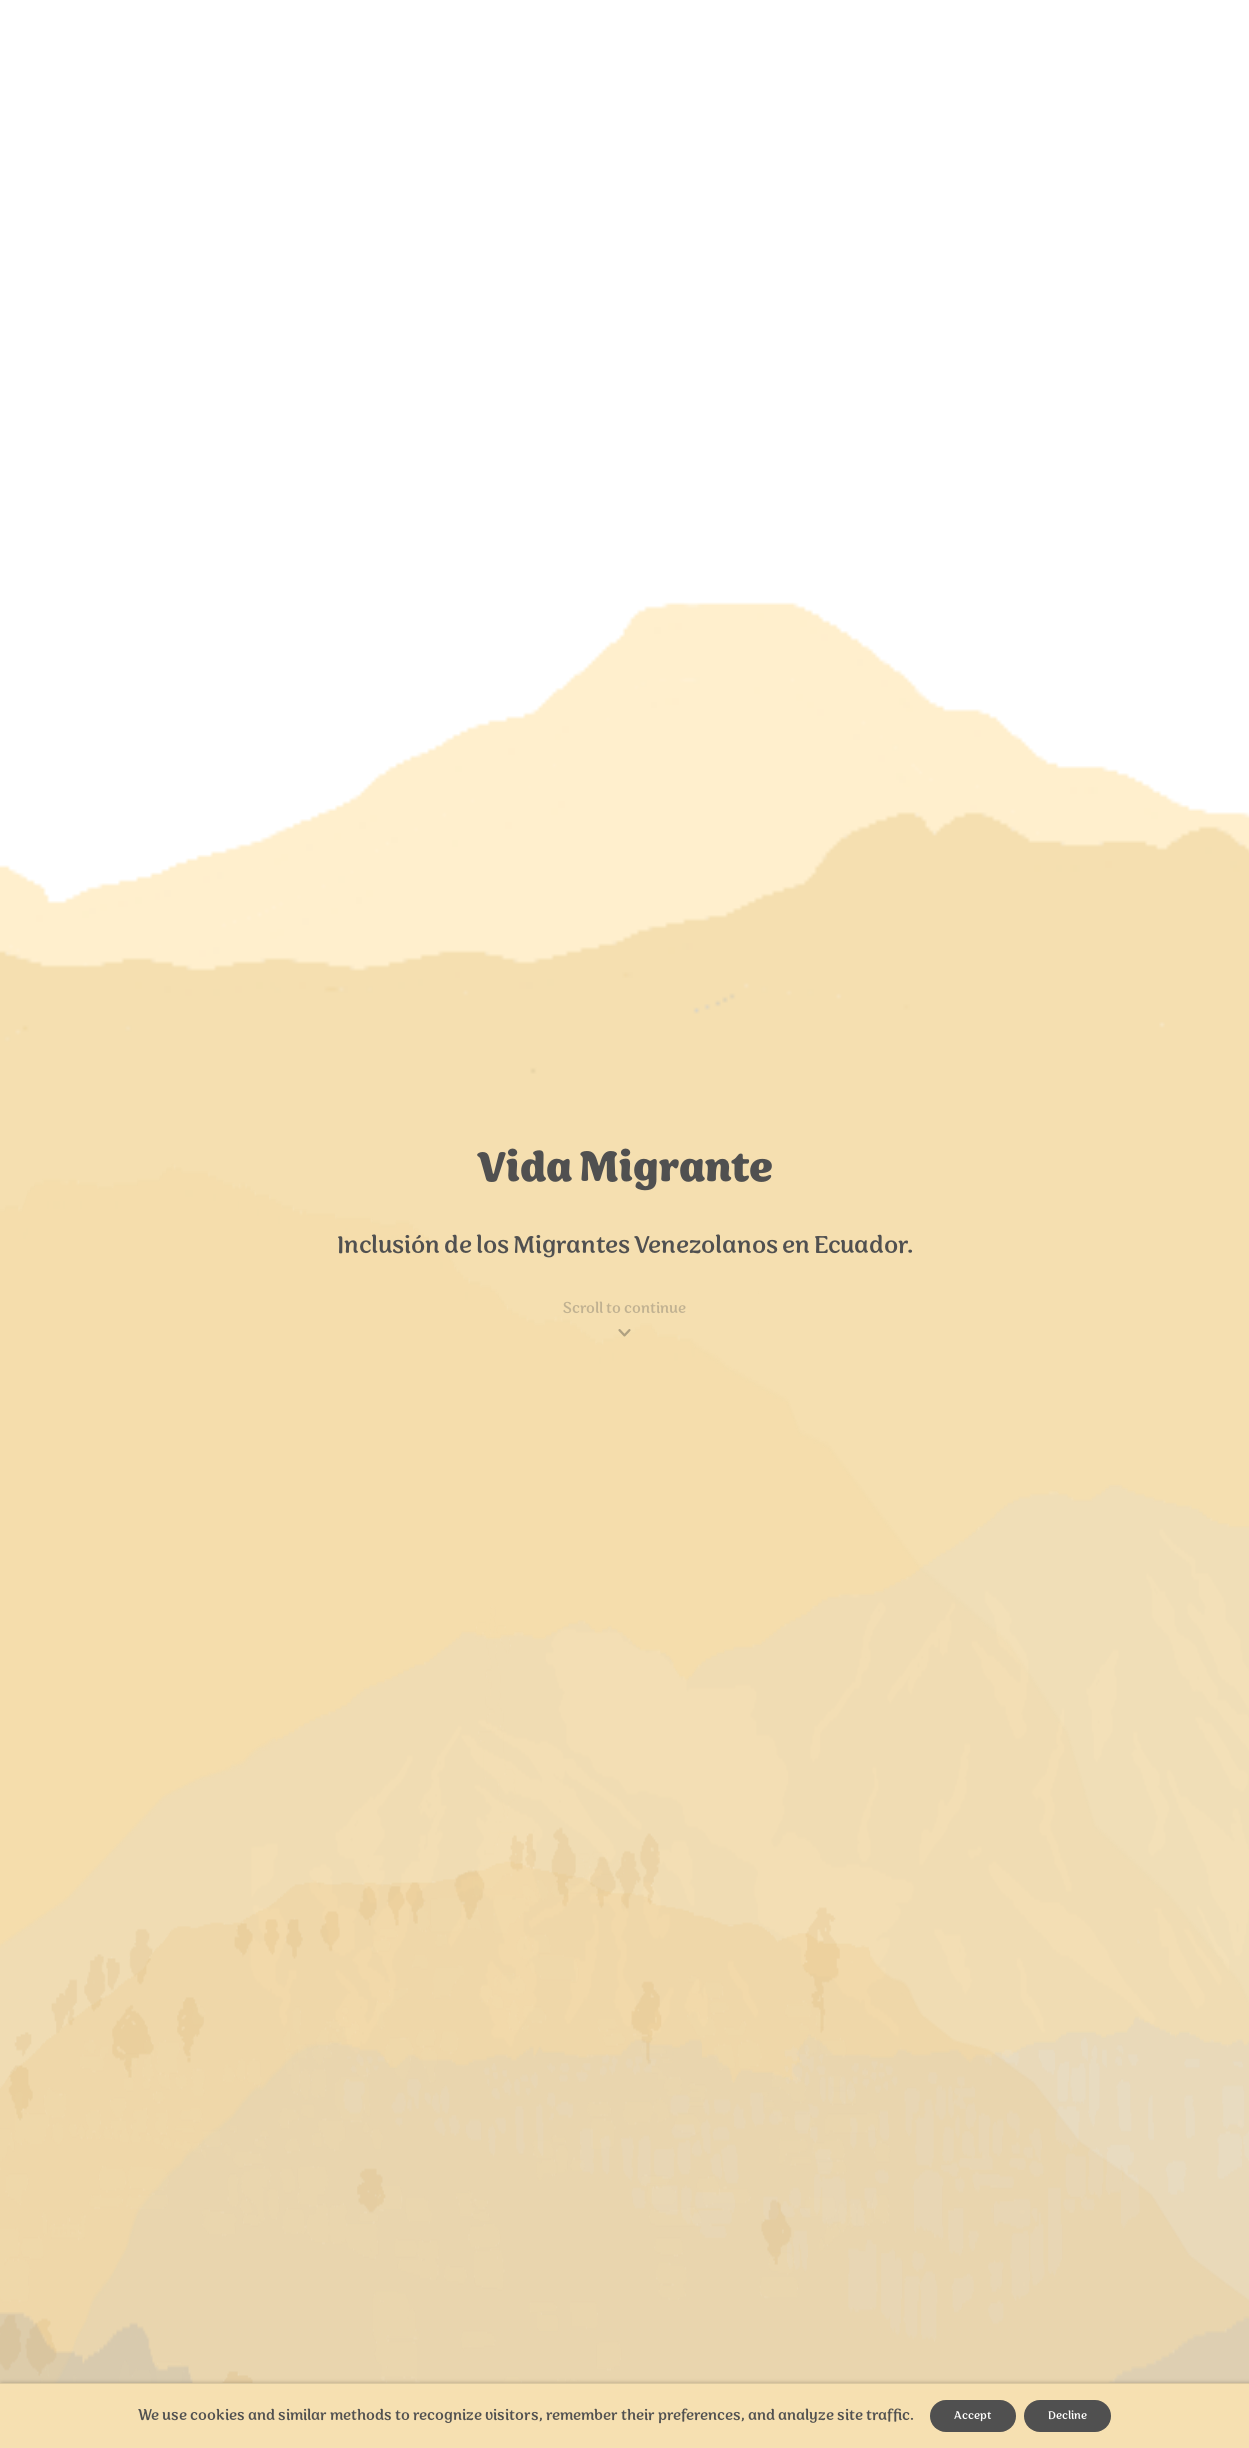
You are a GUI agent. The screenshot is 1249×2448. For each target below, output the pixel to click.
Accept (973, 2415)
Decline (1067, 2415)
